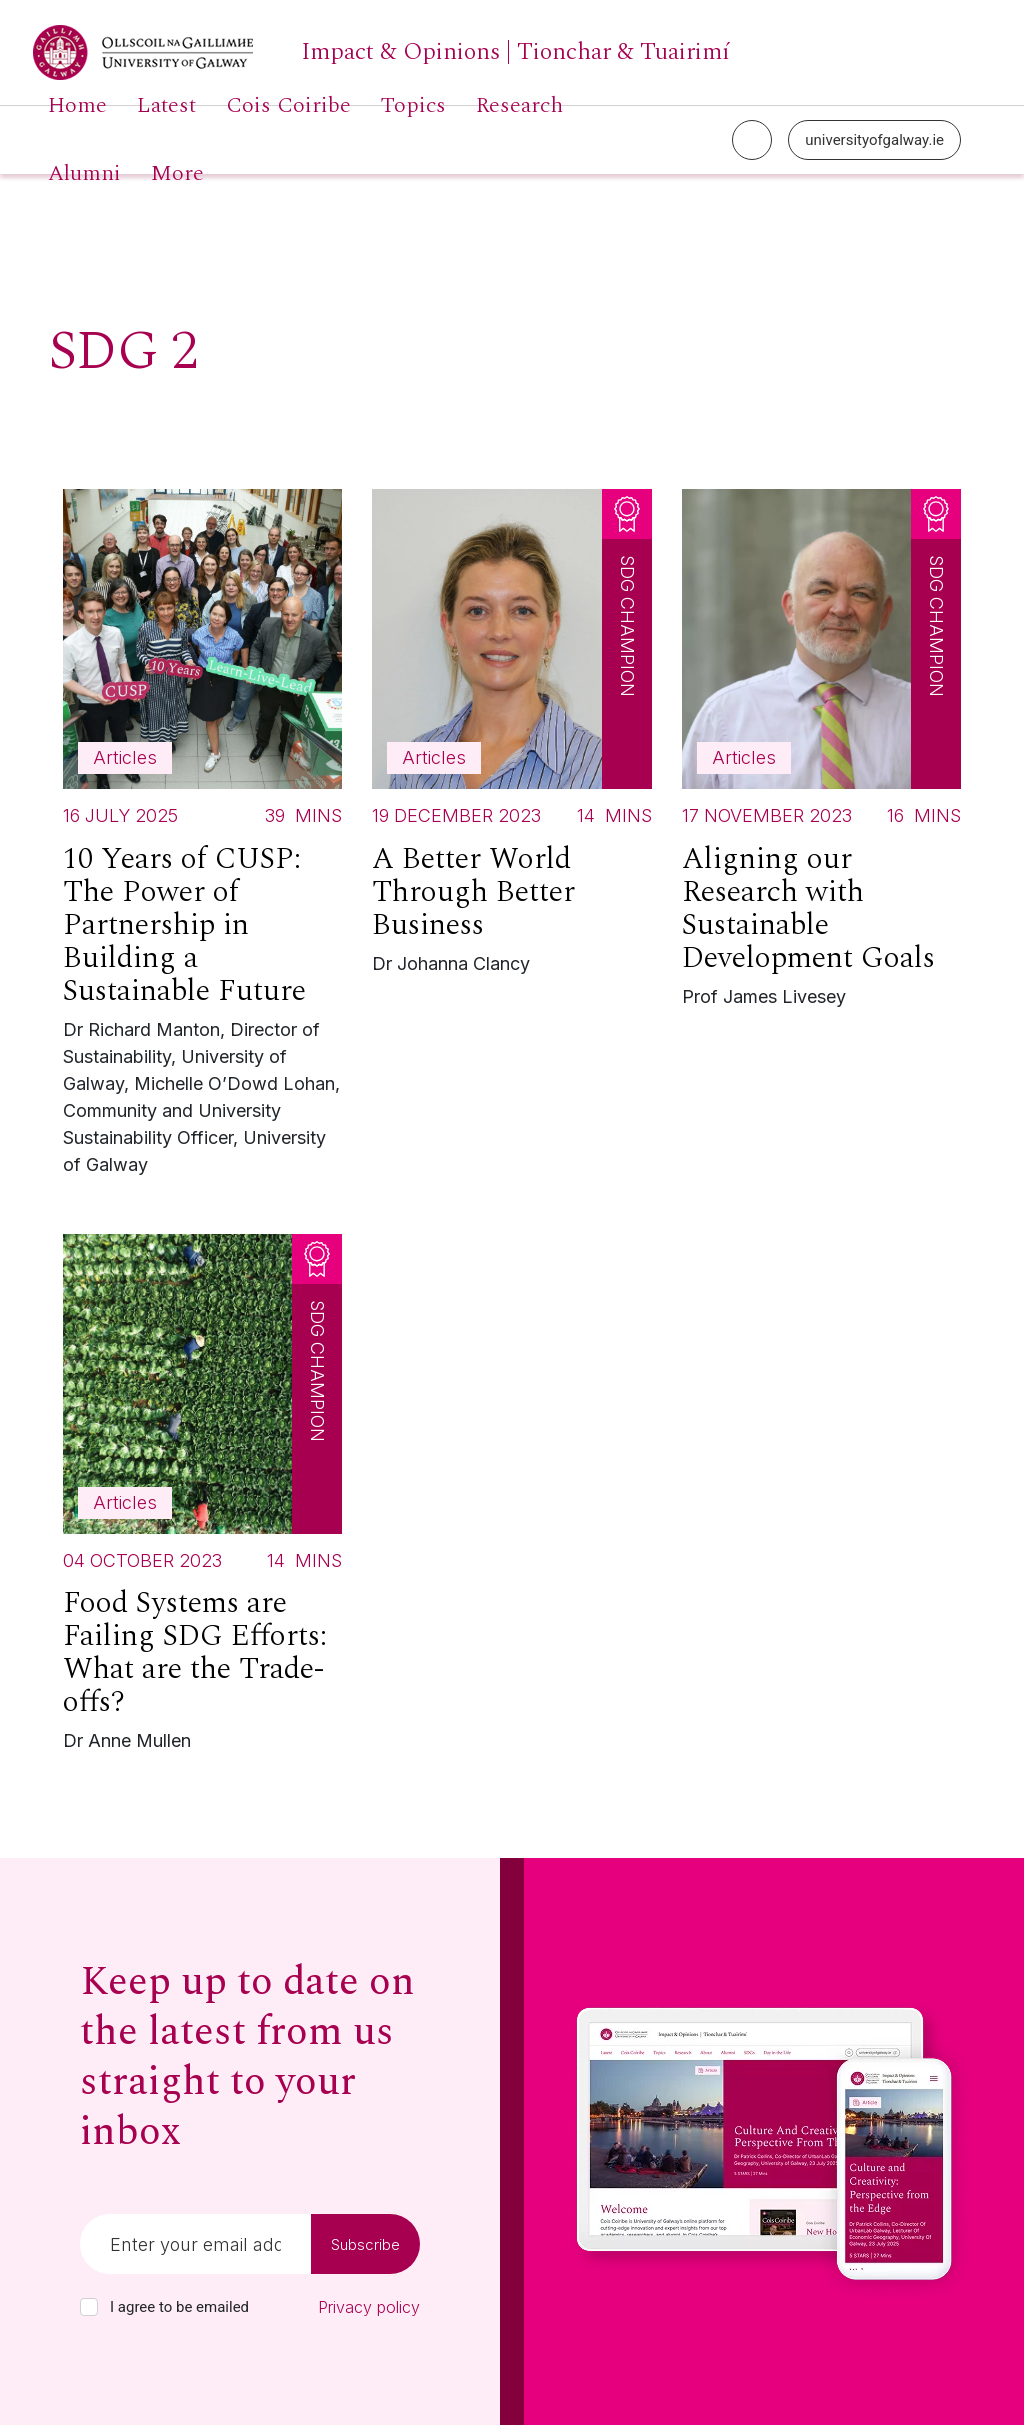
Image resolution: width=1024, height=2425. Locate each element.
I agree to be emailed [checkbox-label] (179, 2307)
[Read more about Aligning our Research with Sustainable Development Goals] (821, 753)
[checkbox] (89, 2307)
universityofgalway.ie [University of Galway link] (874, 140)
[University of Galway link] (381, 52)
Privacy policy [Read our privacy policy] (369, 2307)
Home (77, 106)
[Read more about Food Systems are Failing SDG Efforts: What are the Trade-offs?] (202, 1498)
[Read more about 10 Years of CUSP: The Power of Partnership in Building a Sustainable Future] (202, 837)
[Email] (195, 2244)
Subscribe (365, 2244)
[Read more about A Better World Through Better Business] (511, 737)
